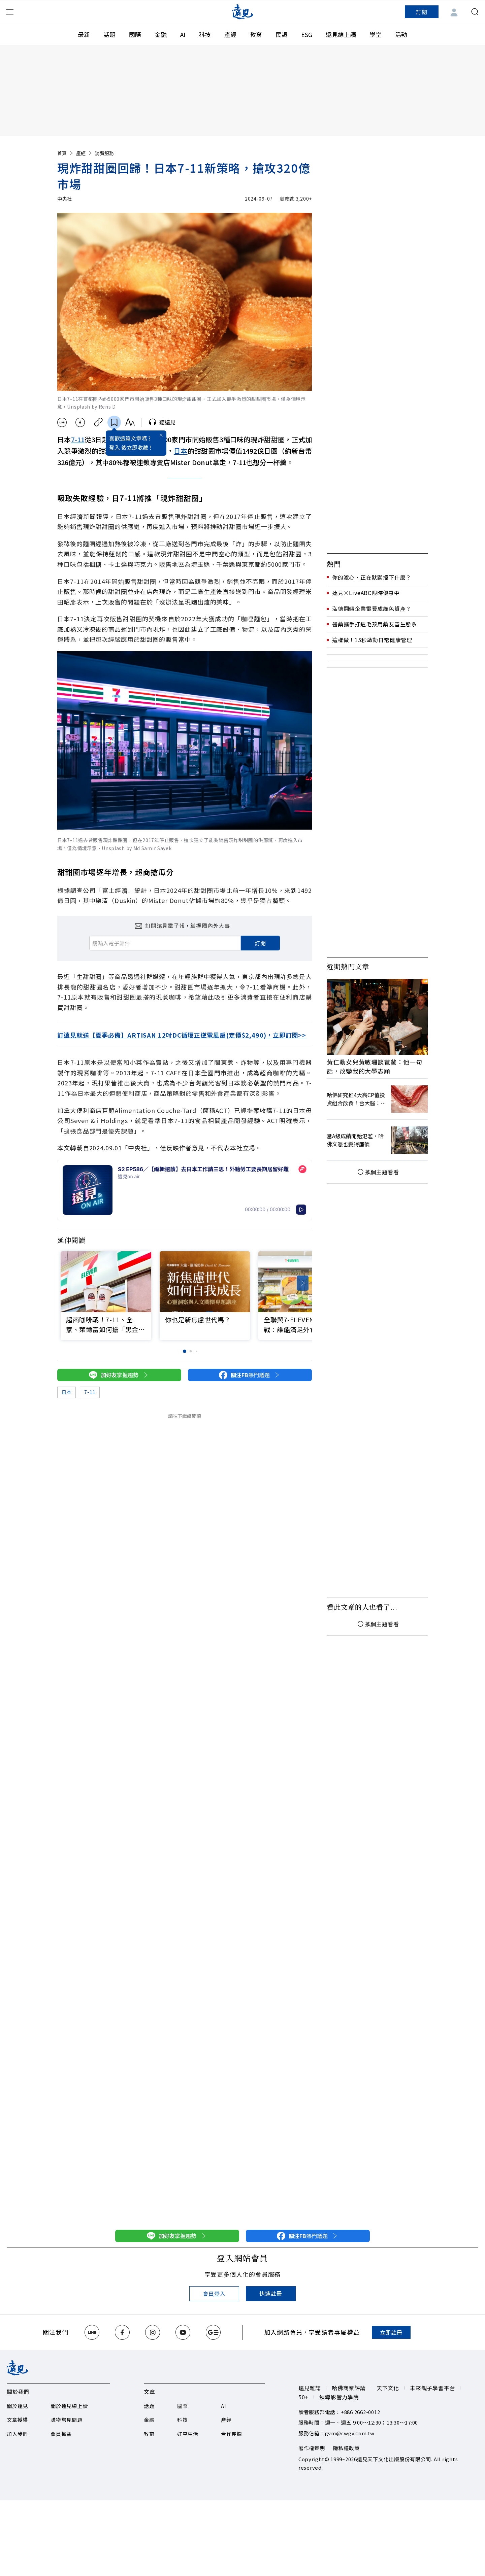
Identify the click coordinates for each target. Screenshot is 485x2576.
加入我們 (17, 2433)
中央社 (64, 198)
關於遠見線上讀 (69, 2405)
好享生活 (187, 2433)
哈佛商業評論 (349, 2388)
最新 (84, 34)
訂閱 (421, 12)
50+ (303, 2397)
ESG (306, 34)
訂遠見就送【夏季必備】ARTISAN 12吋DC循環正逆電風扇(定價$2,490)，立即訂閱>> (181, 1035)
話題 (109, 34)
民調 (282, 34)
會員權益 (61, 2433)
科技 (205, 34)
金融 (161, 34)
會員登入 (214, 2294)
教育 (256, 34)
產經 (230, 34)
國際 (135, 34)
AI (182, 34)
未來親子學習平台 (432, 2388)
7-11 (78, 439)
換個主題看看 (377, 1172)
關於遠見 (17, 2405)
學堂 (375, 34)
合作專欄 (231, 2433)
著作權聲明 (311, 2447)
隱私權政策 (346, 2447)
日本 (181, 451)
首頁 (65, 153)
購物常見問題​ (67, 2419)
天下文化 (388, 2388)
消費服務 (104, 153)
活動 (401, 34)
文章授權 (17, 2419)
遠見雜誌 (309, 2388)
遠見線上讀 (341, 34)
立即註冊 (391, 2332)
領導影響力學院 (339, 2397)
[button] (303, 1283)
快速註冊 (270, 2293)
